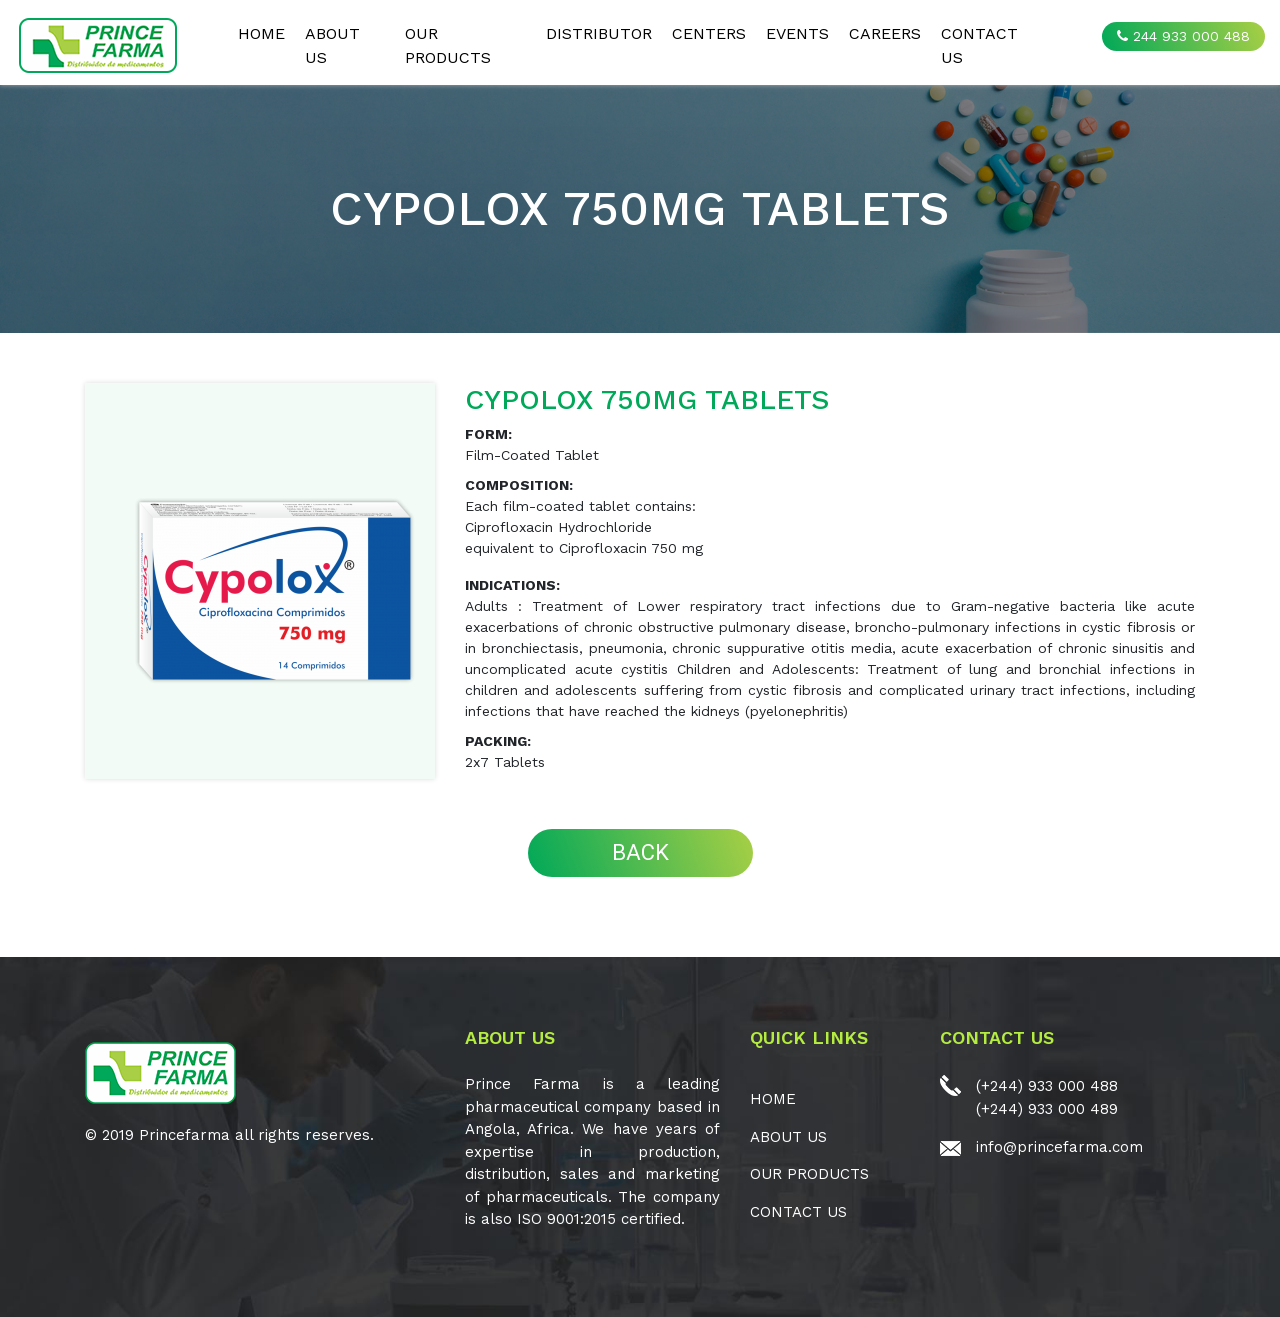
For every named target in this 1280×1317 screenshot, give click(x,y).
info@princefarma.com (1059, 1147)
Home (261, 33)
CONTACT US (979, 45)
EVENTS (797, 33)
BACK (640, 852)
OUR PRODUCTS (448, 45)
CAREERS (885, 33)
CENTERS (709, 33)
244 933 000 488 (1183, 36)
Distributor (599, 33)
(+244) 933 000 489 (1047, 1109)
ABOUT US (332, 45)
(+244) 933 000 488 (1047, 1086)
